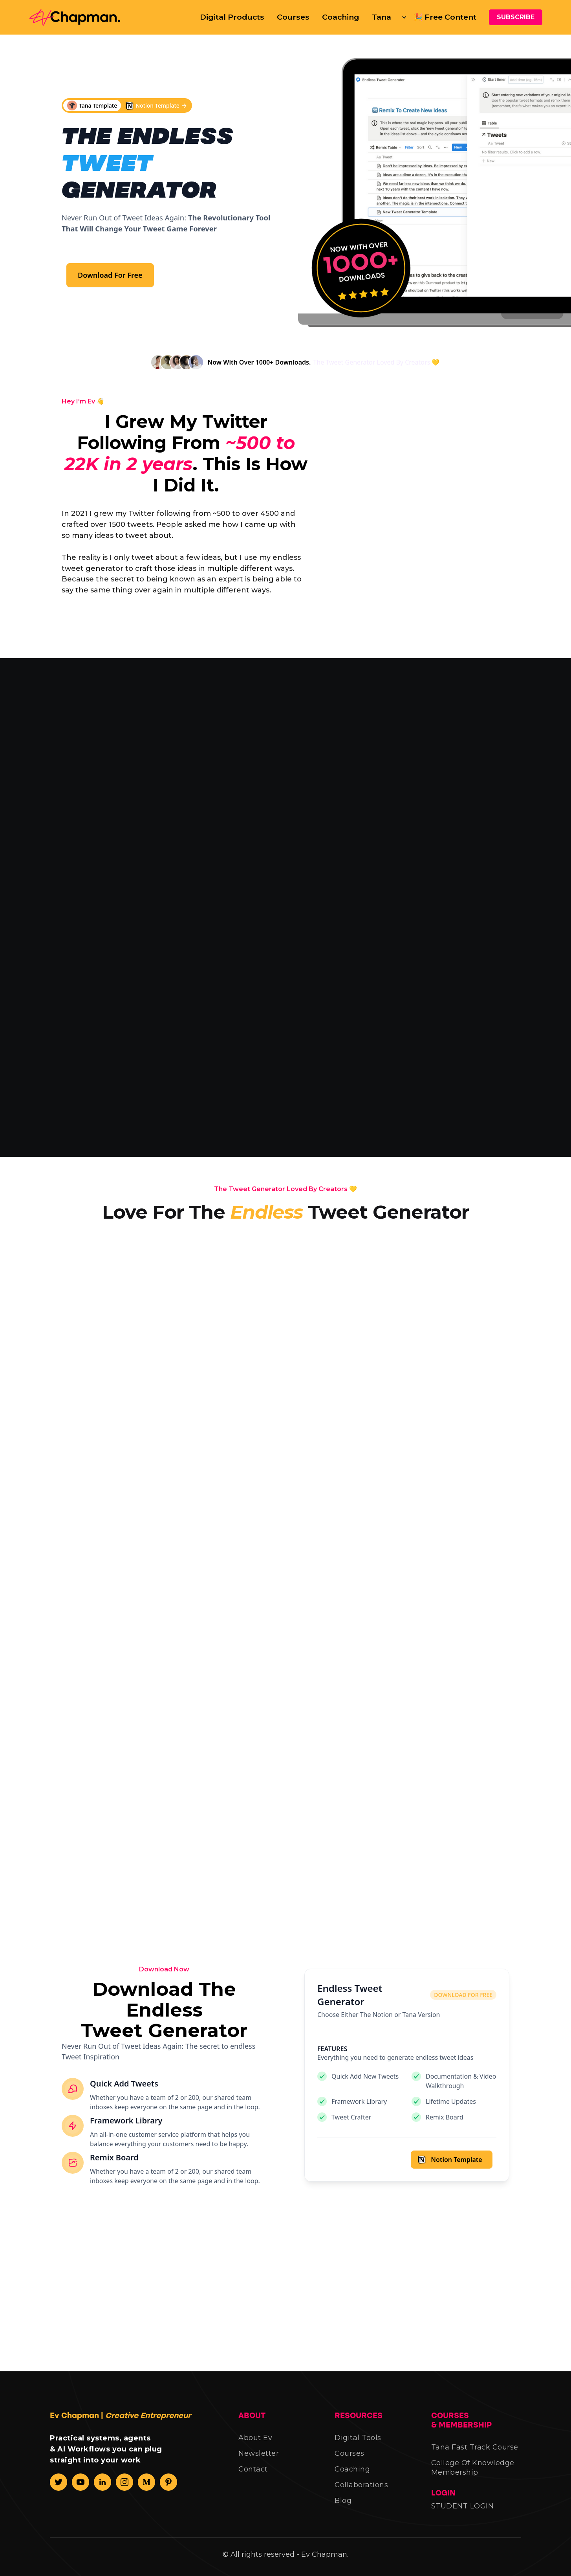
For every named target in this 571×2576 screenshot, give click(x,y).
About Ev (255, 2447)
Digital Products (232, 17)
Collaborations (361, 2494)
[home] (78, 17)
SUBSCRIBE (515, 17)
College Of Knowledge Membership (472, 2477)
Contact (253, 2478)
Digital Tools (358, 2447)
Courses (293, 17)
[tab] (125, 808)
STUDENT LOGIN (462, 2515)
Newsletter (258, 2463)
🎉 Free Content (444, 17)
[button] (386, 17)
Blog (343, 2510)
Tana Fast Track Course (474, 2456)
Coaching (340, 17)
